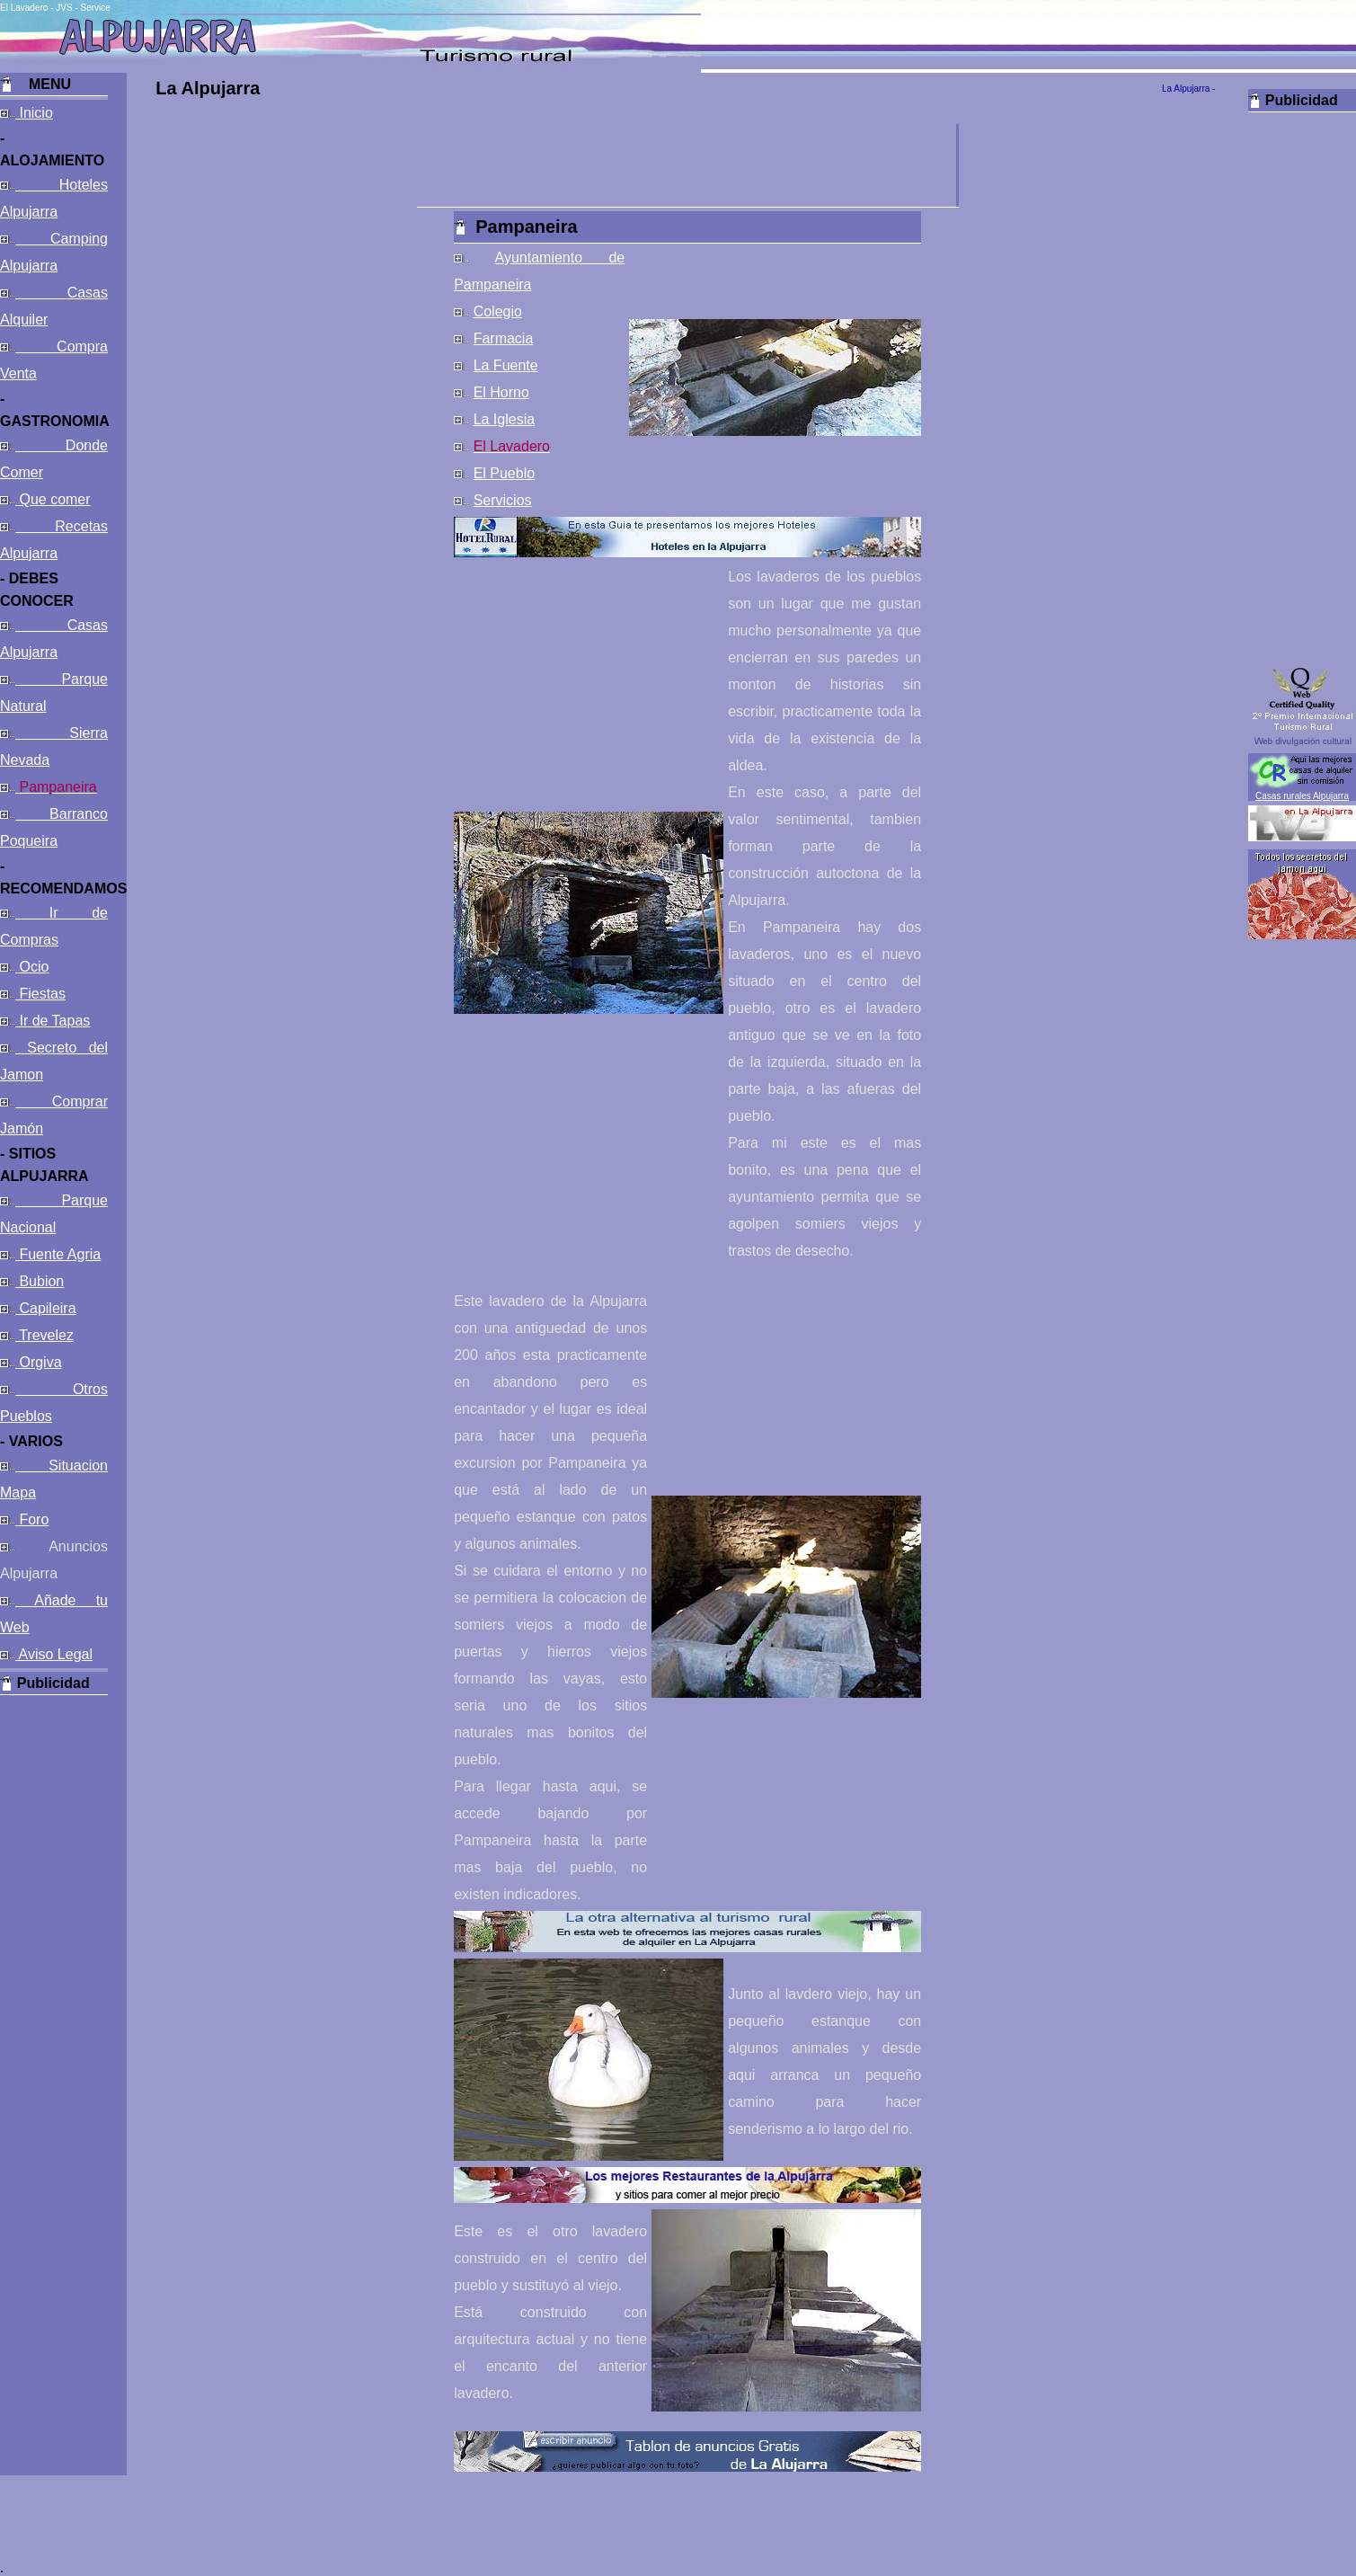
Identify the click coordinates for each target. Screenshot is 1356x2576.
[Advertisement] (54, 1964)
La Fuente (506, 365)
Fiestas (40, 993)
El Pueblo (505, 473)
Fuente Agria (58, 1254)
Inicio (34, 112)
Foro (32, 1519)
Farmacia (504, 338)
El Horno (501, 392)
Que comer (53, 499)
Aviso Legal (54, 1654)
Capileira (45, 1308)
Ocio (32, 966)
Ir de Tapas (52, 1020)
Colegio (498, 311)
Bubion (39, 1281)
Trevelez (44, 1335)
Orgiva (38, 1362)
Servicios (503, 500)
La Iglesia (505, 419)
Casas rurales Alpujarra (1302, 796)
